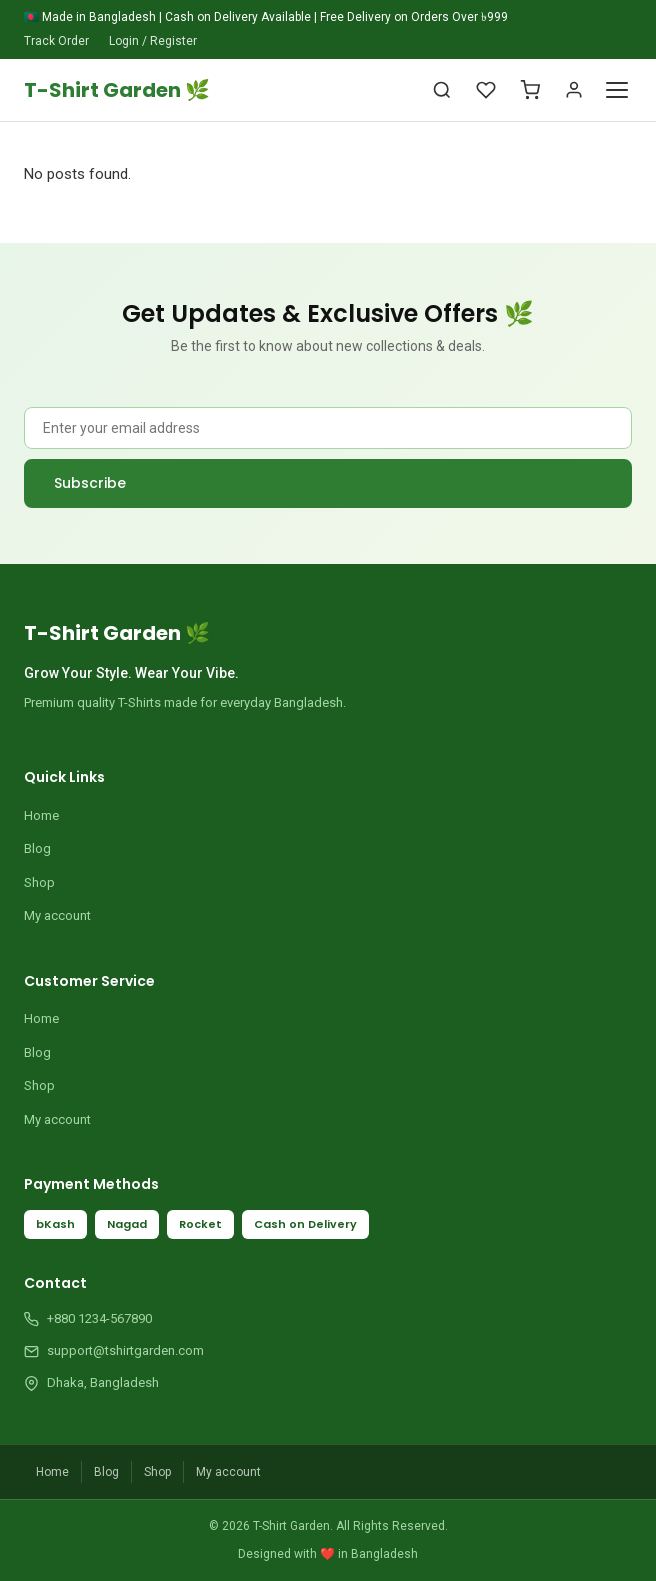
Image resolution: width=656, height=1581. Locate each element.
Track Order (56, 41)
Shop (39, 882)
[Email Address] (328, 428)
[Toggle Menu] (617, 90)
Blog (37, 848)
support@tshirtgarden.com (125, 1350)
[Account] (574, 90)
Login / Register (153, 41)
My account (57, 915)
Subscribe (90, 483)
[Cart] (530, 90)
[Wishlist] (486, 90)
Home (41, 815)
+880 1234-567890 (99, 1318)
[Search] (442, 90)
